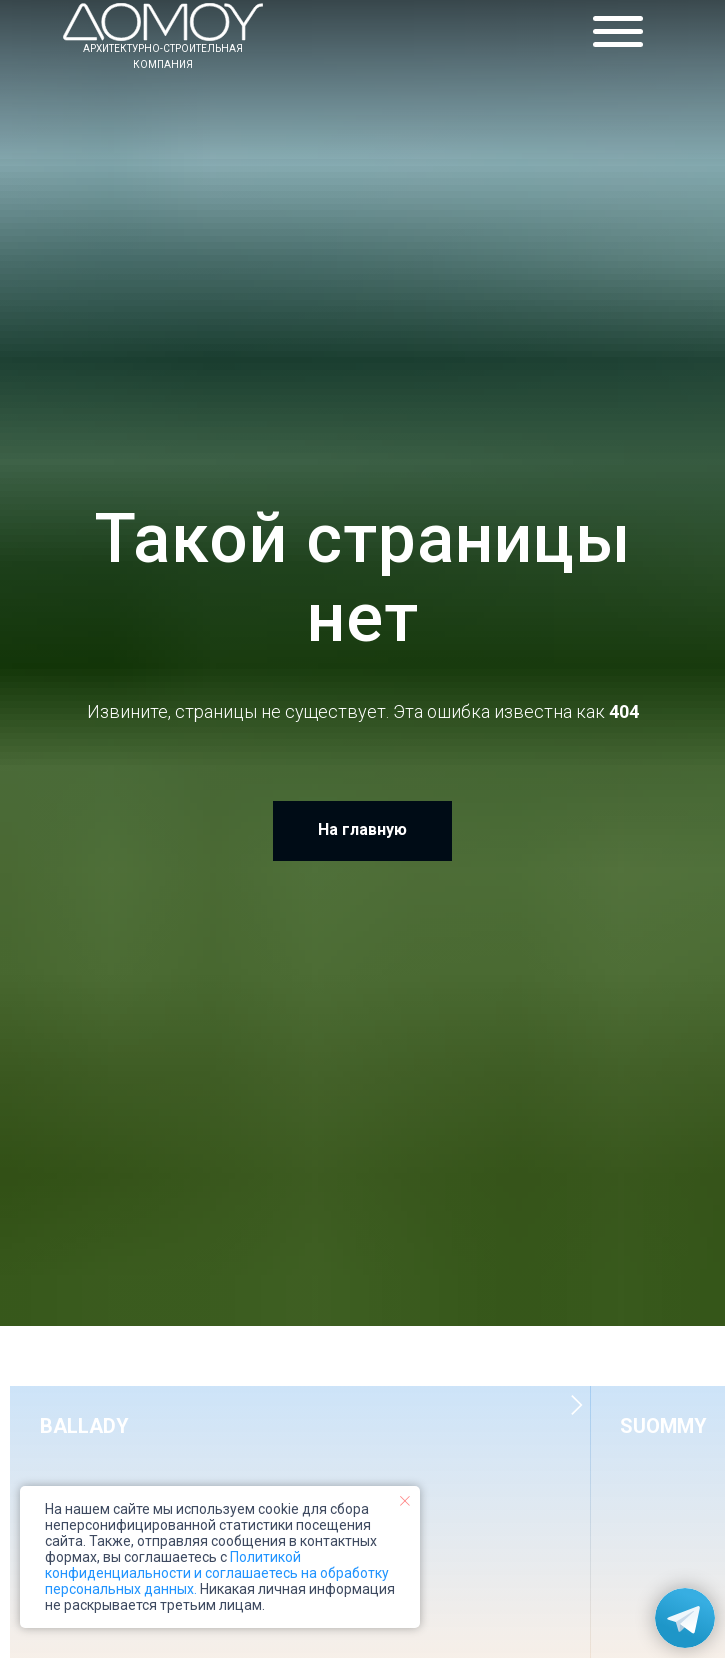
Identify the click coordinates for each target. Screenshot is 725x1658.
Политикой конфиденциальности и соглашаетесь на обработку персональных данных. (217, 1573)
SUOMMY (663, 1426)
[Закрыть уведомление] (405, 1501)
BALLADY (84, 1426)
